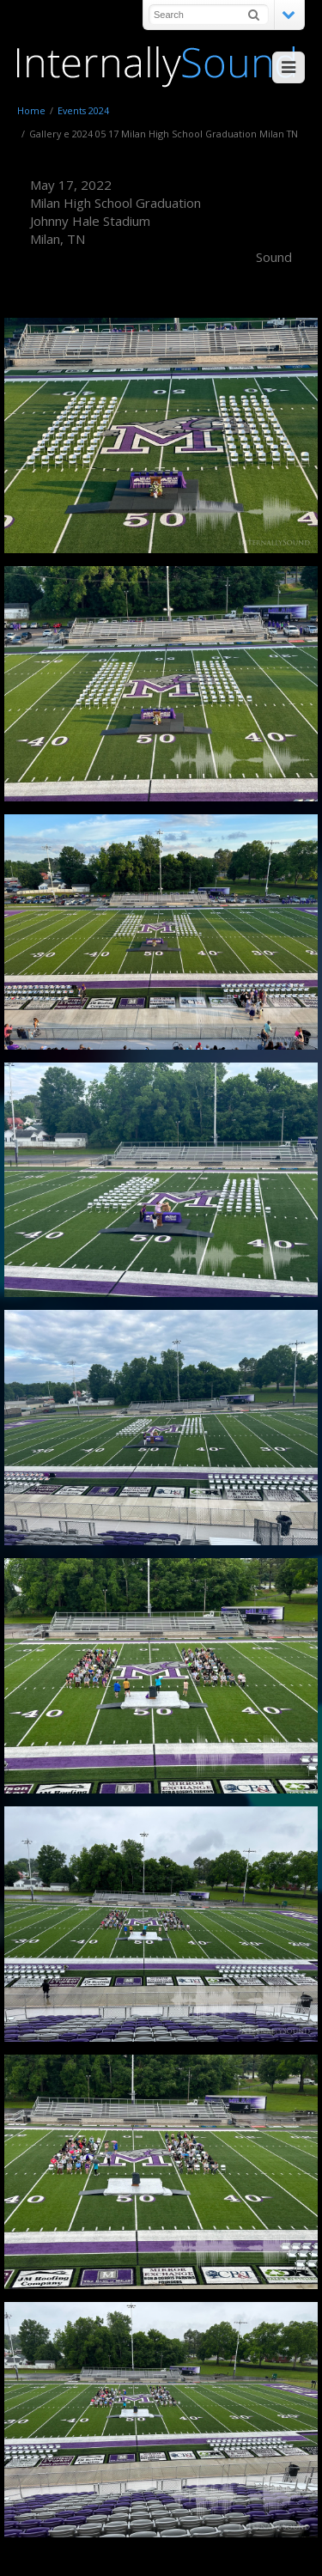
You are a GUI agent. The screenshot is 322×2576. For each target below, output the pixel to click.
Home (31, 110)
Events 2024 (83, 110)
